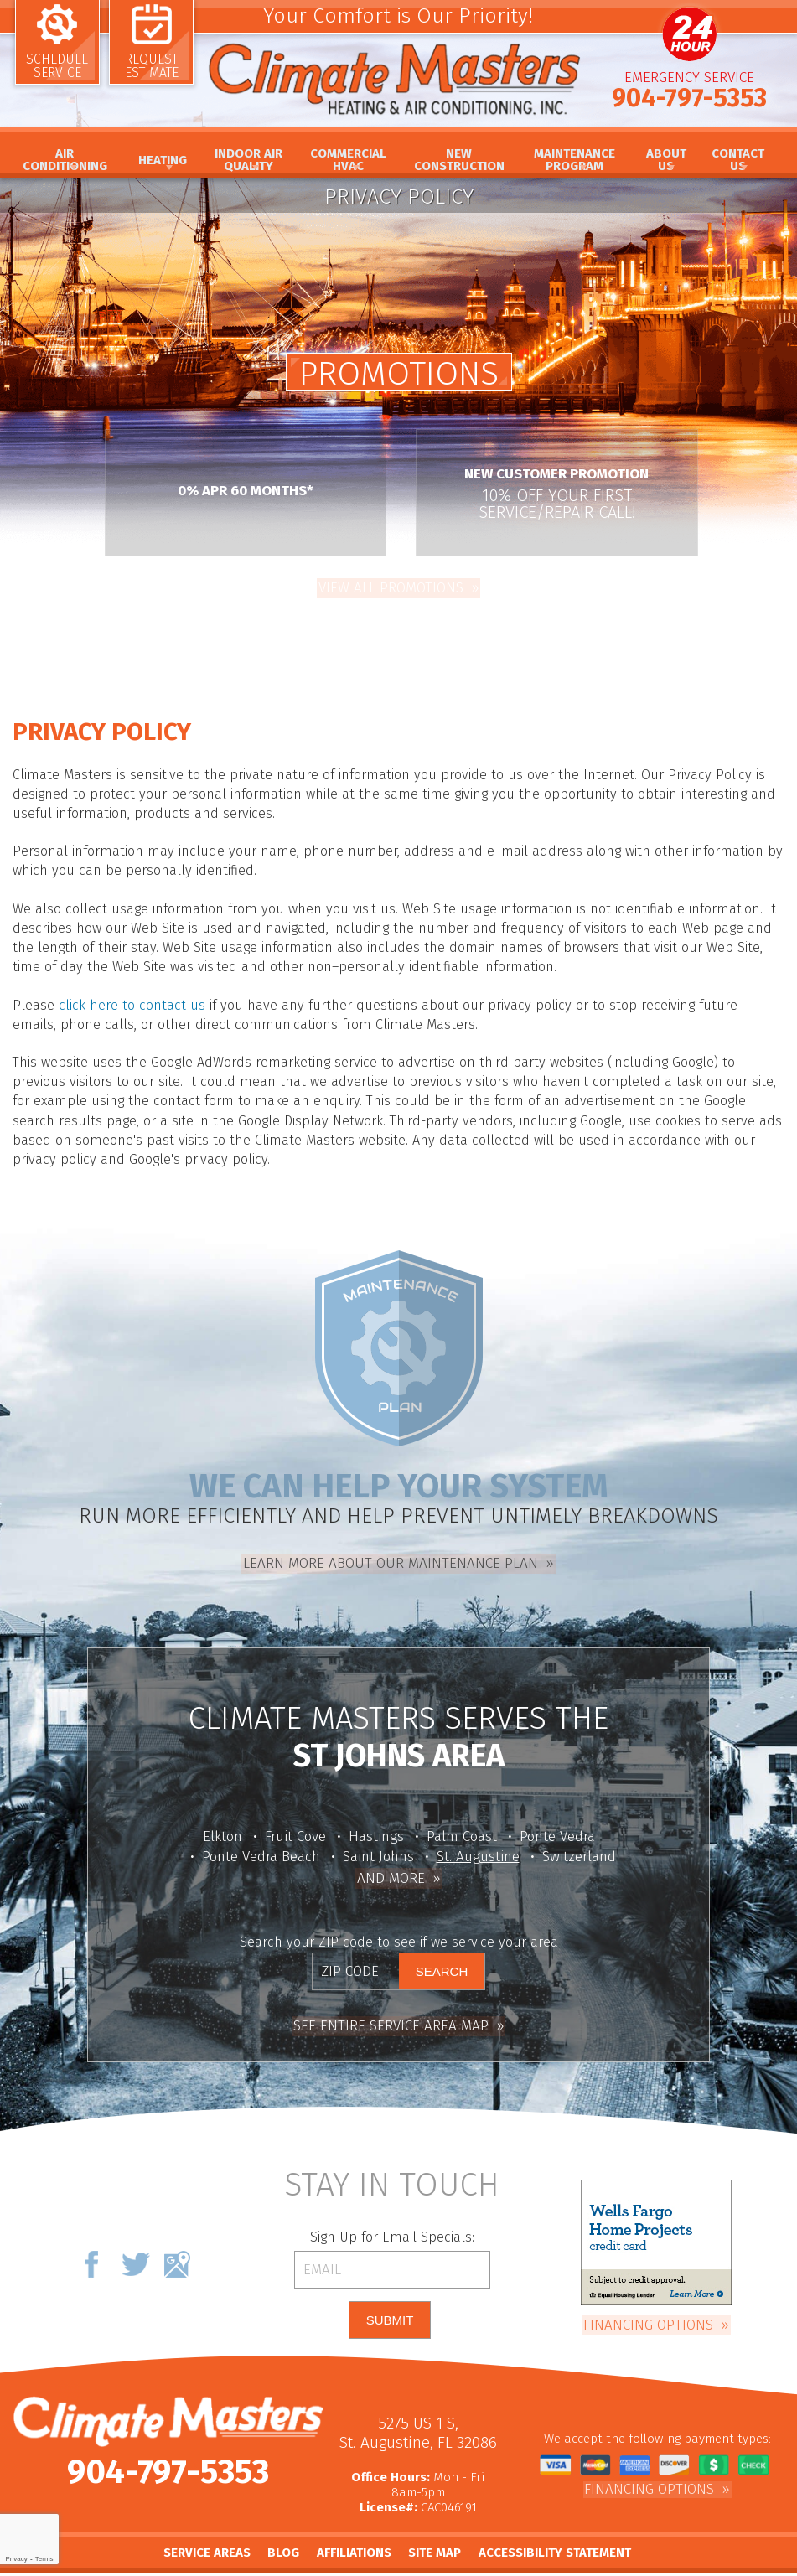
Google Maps (177, 2242)
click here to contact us (128, 993)
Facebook (92, 2242)
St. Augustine (478, 1841)
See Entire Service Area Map (391, 2004)
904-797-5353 (689, 103)
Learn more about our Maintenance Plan (390, 1544)
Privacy (16, 2559)
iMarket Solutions (464, 2564)
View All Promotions (390, 586)
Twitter (135, 2242)
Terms (44, 2559)
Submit (389, 2299)
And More (391, 1861)
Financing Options (648, 2301)
